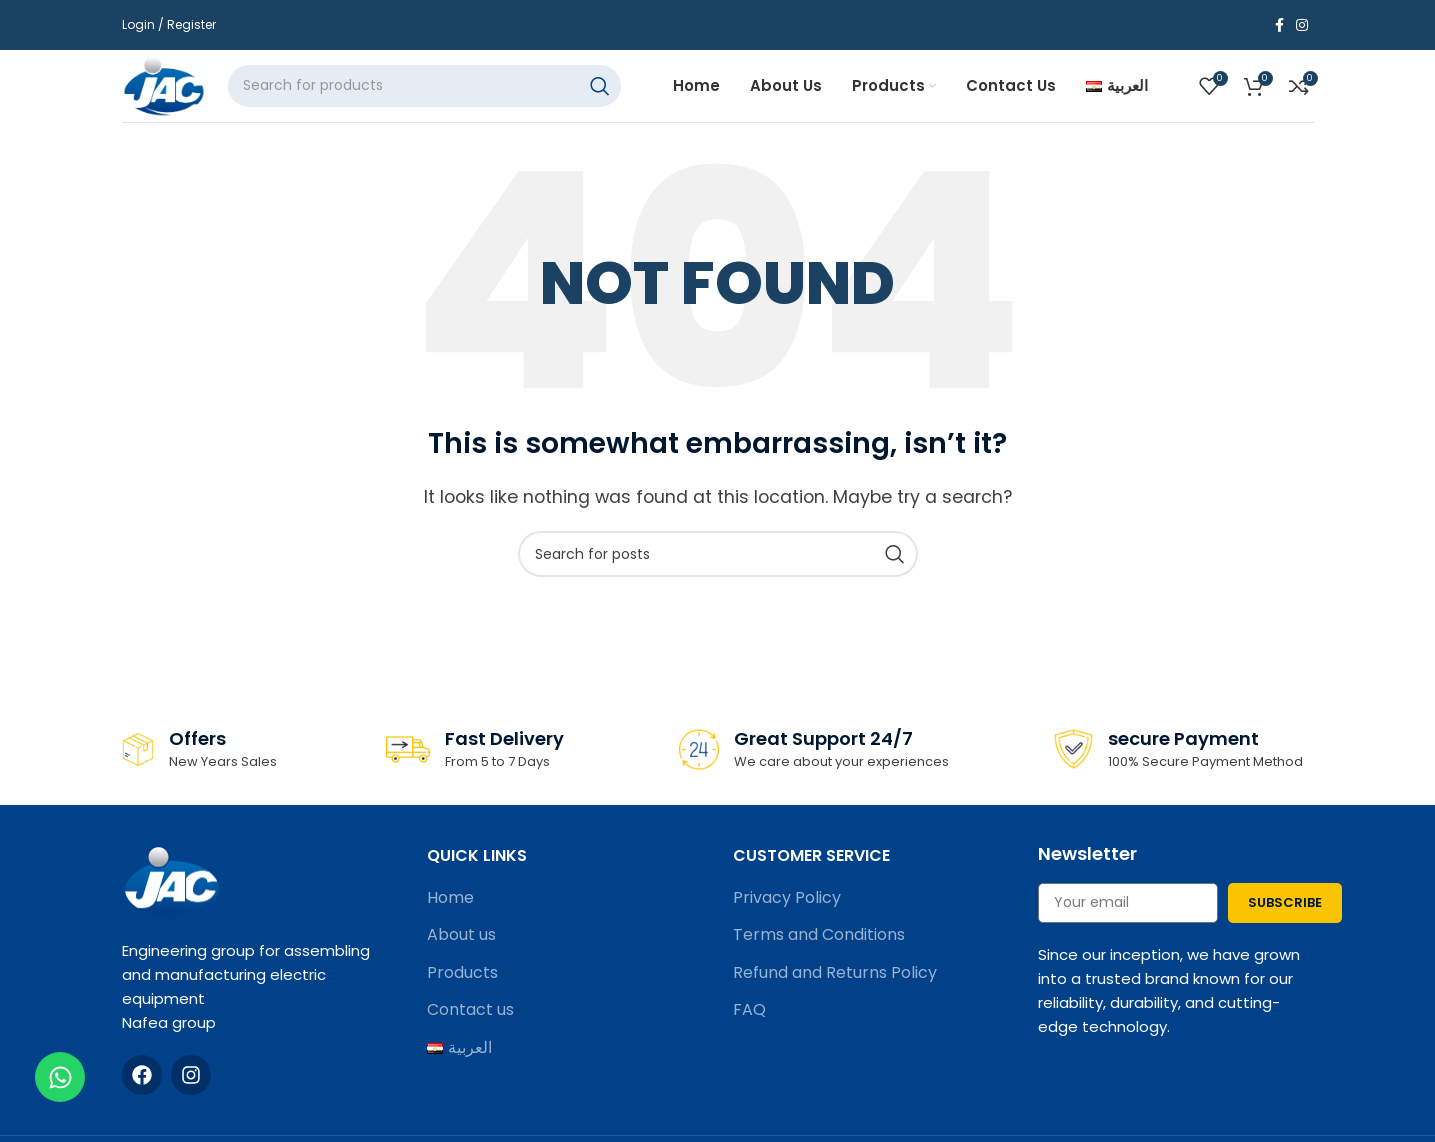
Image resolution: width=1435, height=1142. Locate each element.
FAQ (749, 1028)
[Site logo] (175, 93)
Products (462, 990)
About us (461, 953)
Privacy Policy (787, 915)
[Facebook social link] (1279, 25)
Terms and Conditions (819, 953)
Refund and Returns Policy (835, 990)
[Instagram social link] (1302, 25)
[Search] (442, 95)
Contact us (470, 1028)
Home (450, 915)
